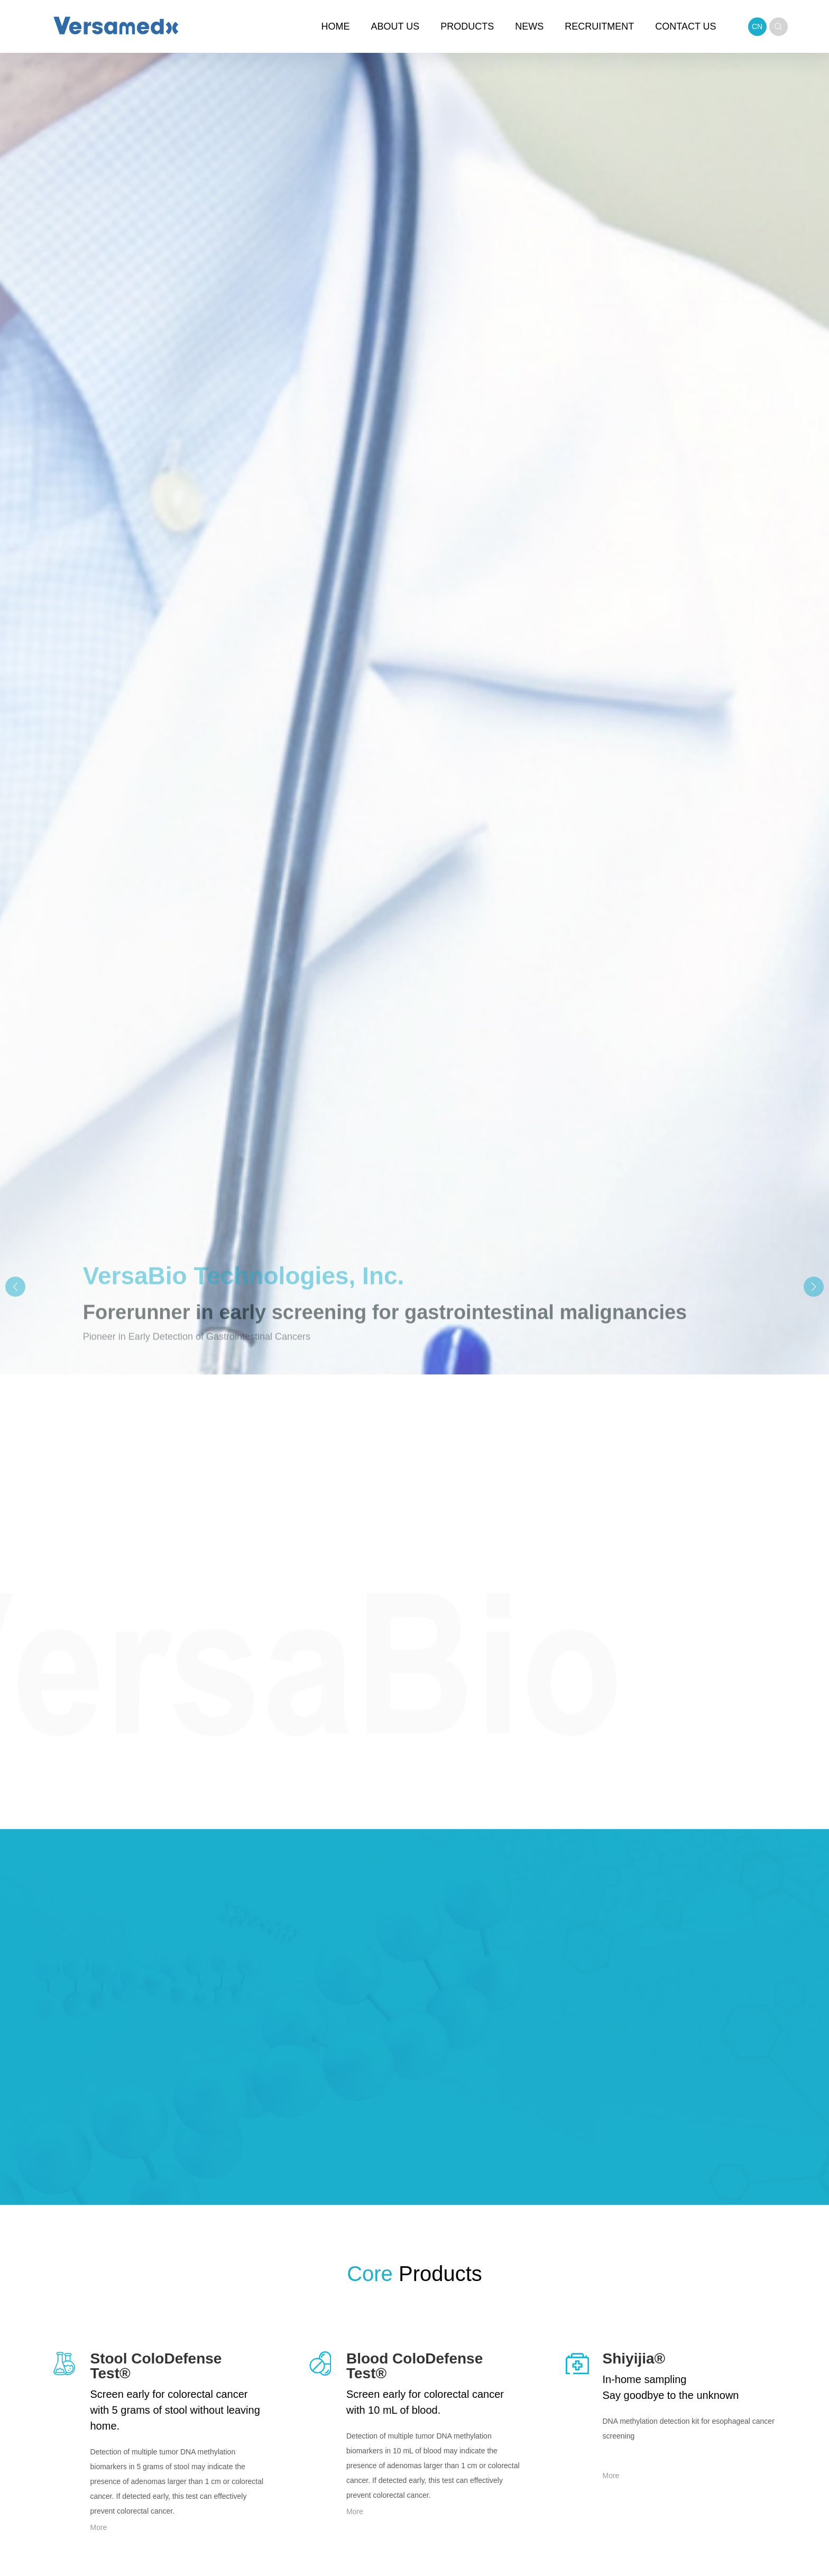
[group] (414, 1288)
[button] (814, 1287)
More (98, 2527)
